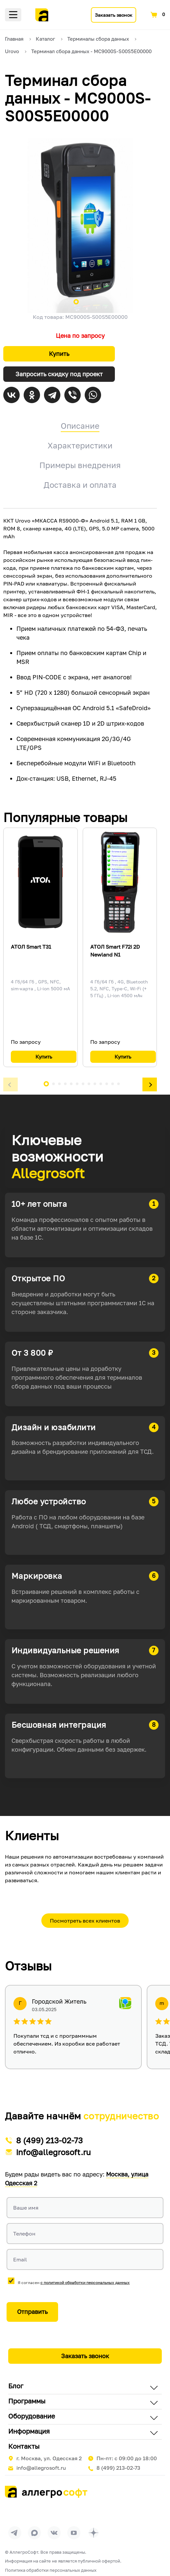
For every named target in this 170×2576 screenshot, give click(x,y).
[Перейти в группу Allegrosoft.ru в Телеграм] (15, 2533)
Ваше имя (25, 2207)
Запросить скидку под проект (59, 374)
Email (20, 2259)
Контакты (23, 2446)
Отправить (32, 2311)
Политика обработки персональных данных (50, 2570)
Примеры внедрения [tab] (80, 465)
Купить (59, 353)
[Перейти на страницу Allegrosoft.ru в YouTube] (74, 2533)
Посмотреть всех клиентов (85, 1920)
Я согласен (74, 2282)
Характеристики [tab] (80, 445)
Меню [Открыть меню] (13, 14)
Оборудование (31, 2416)
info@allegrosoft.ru (53, 2152)
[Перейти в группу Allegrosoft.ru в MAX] (34, 2533)
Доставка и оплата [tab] (80, 484)
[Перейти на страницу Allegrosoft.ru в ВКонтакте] (54, 2533)
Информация (29, 2431)
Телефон (24, 2233)
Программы (26, 2401)
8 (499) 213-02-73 (49, 2140)
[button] (10, 1085)
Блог (15, 2386)
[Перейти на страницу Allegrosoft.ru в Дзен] (93, 2533)
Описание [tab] (80, 425)
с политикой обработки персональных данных (85, 2282)
